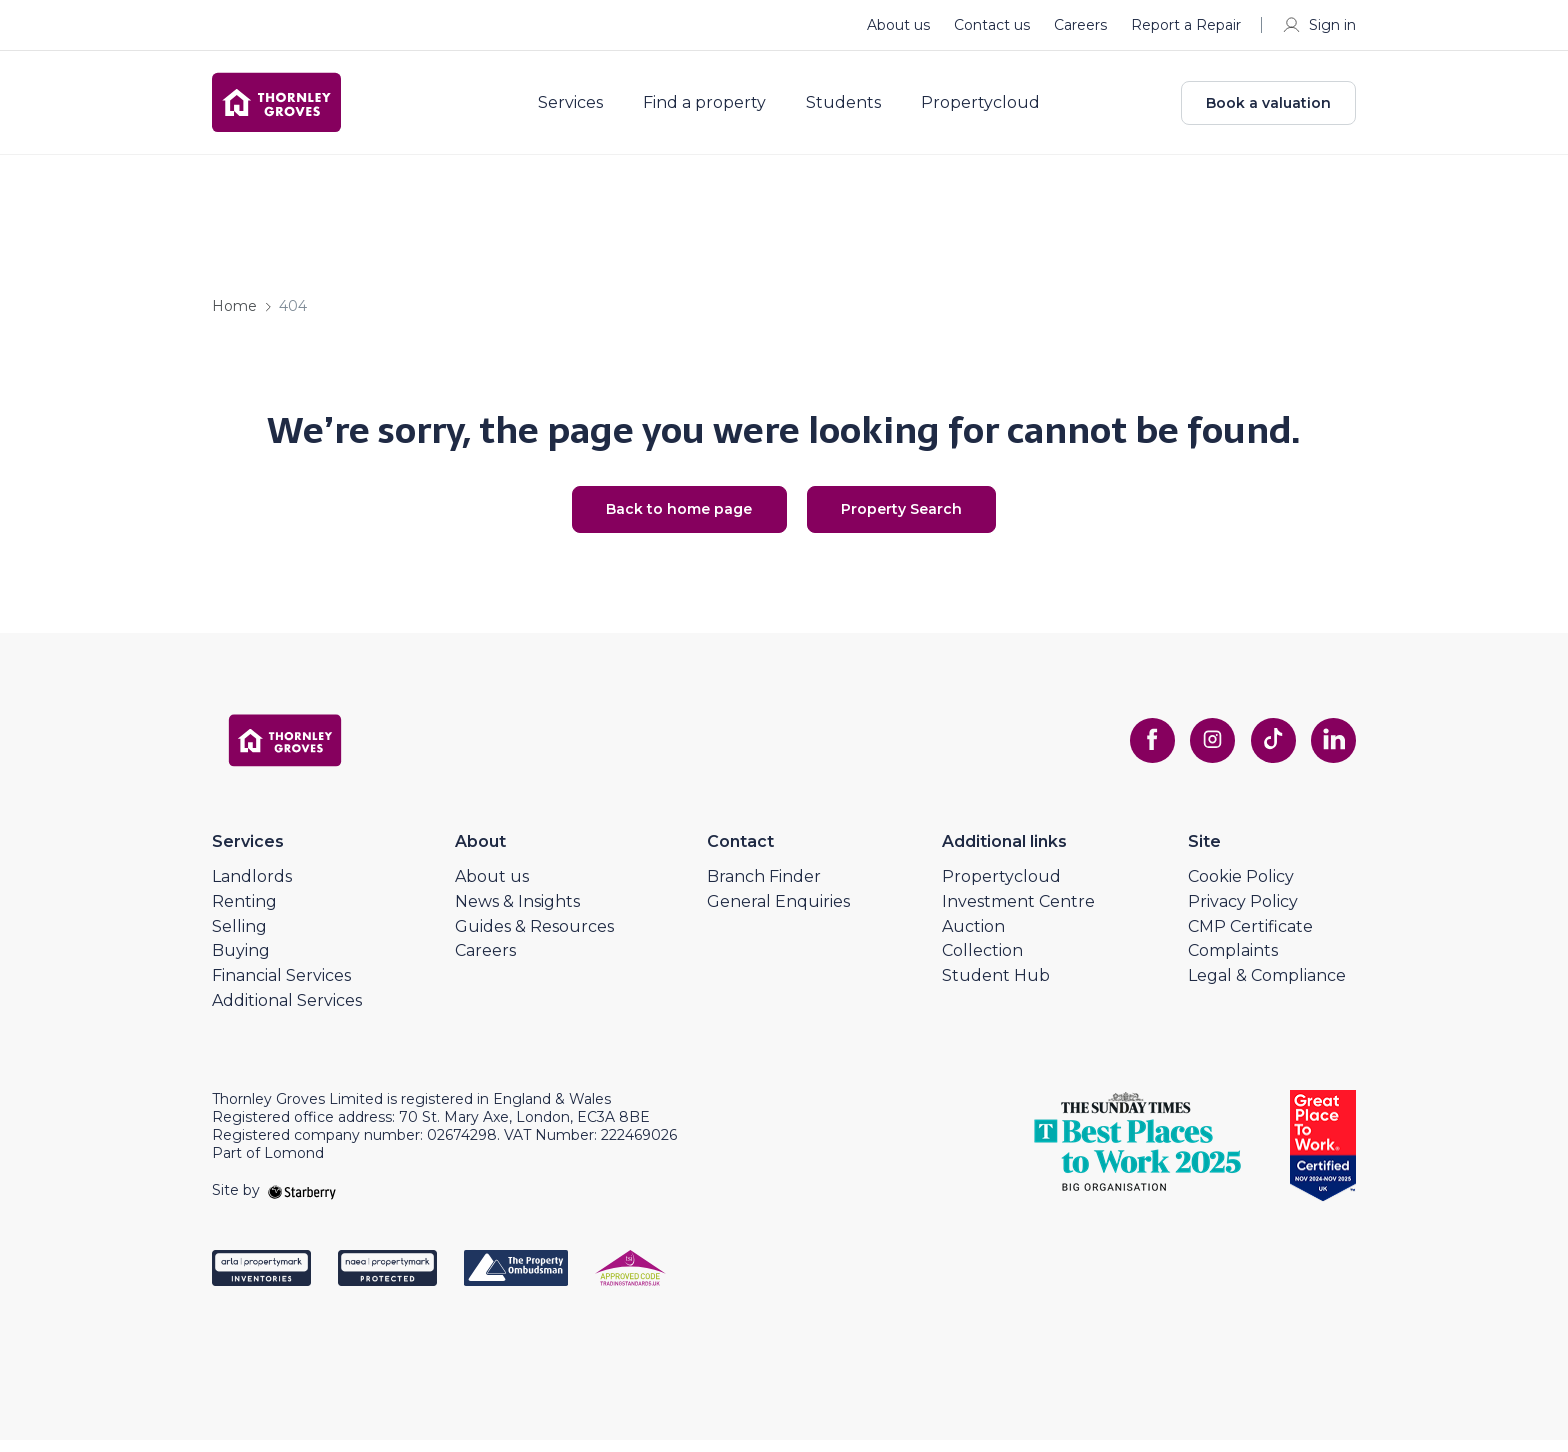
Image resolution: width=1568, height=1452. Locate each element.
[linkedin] (1332, 752)
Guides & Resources (534, 937)
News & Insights (517, 913)
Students (854, 108)
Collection (982, 962)
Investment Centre (1018, 913)
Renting (244, 913)
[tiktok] (1268, 752)
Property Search (914, 520)
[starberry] (302, 1202)
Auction (973, 937)
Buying (241, 962)
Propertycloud (991, 108)
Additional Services (287, 1012)
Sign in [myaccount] (1318, 25)
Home (234, 316)
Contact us (992, 25)
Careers (1080, 25)
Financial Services (281, 987)
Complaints (1233, 962)
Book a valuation (1268, 108)
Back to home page (667, 520)
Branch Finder (764, 888)
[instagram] (1204, 752)
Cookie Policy (1241, 888)
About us (898, 25)
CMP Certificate (1250, 937)
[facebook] (1140, 752)
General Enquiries (778, 913)
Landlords (252, 888)
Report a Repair (1186, 25)
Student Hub (996, 987)
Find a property (715, 108)
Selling (239, 937)
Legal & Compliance (1267, 987)
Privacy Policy (1243, 913)
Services (581, 108)
